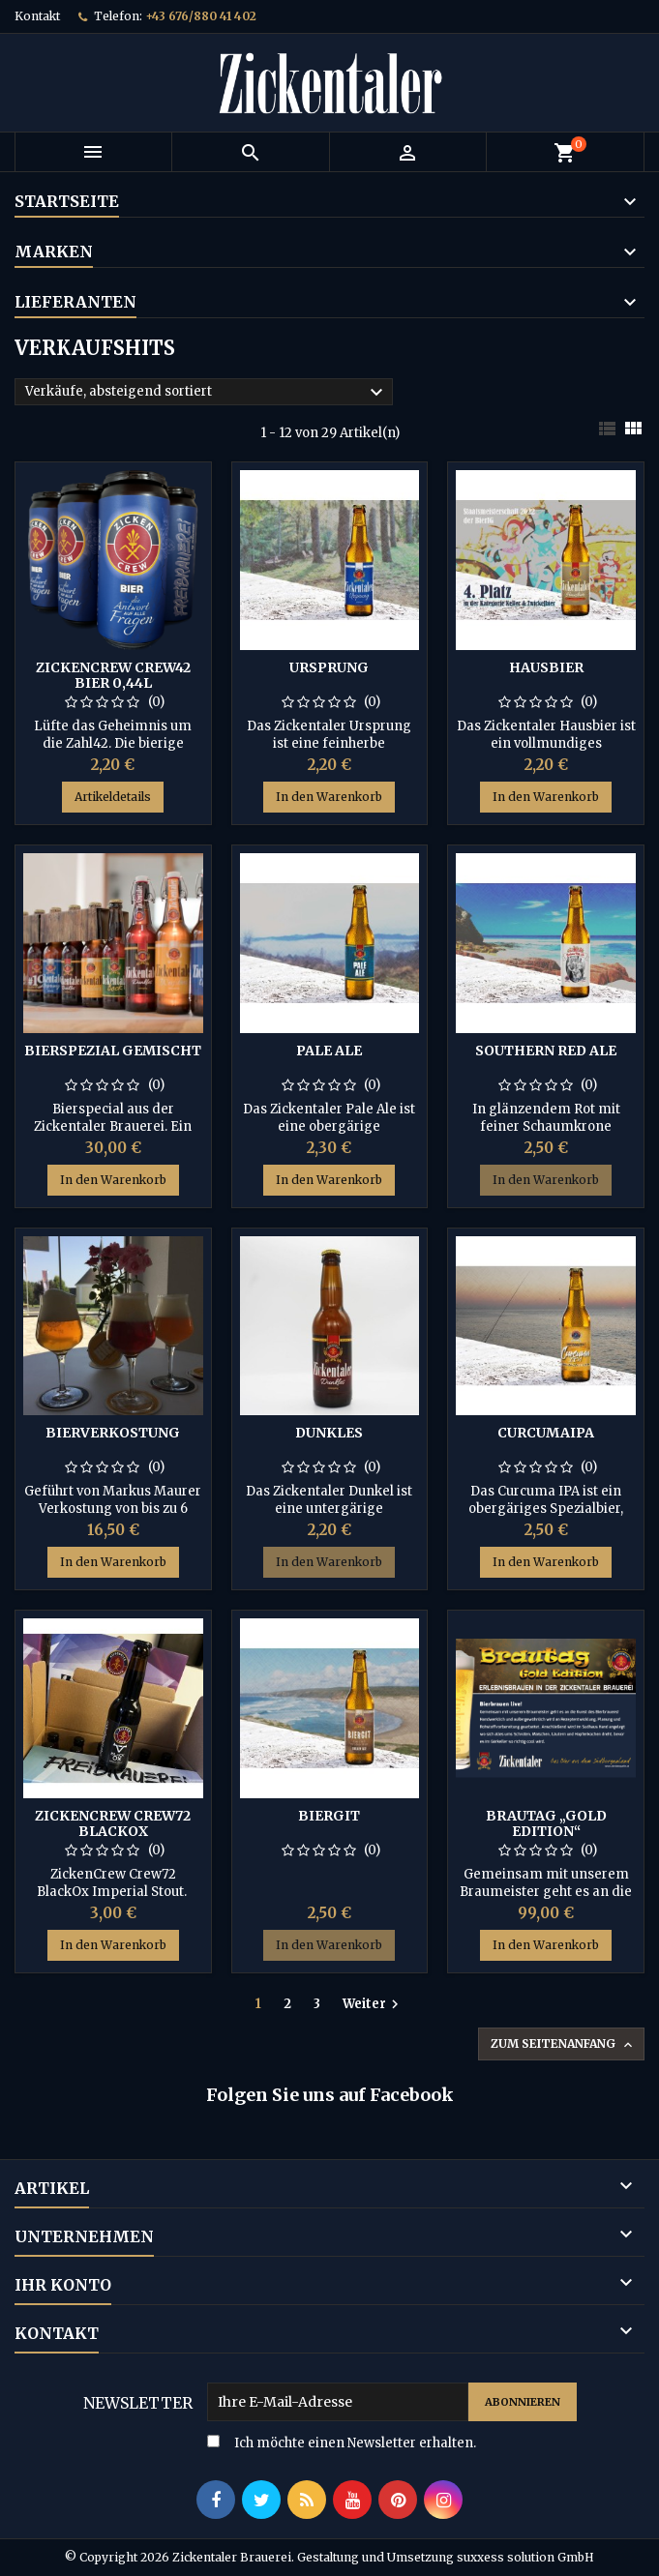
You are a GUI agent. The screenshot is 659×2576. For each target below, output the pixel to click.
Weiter (373, 2004)
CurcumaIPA (545, 1432)
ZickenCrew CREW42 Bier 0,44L (113, 675)
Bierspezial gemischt (112, 1050)
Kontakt (37, 16)
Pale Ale (329, 1050)
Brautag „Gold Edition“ (546, 1823)
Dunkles (329, 1432)
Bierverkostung (112, 1432)
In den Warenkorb (329, 796)
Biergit (329, 1815)
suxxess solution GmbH (525, 2557)
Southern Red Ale (545, 1050)
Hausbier (546, 667)
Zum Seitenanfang (563, 2044)
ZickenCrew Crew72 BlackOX (113, 1823)
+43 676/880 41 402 (200, 16)
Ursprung (329, 667)
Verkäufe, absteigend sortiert (206, 392)
